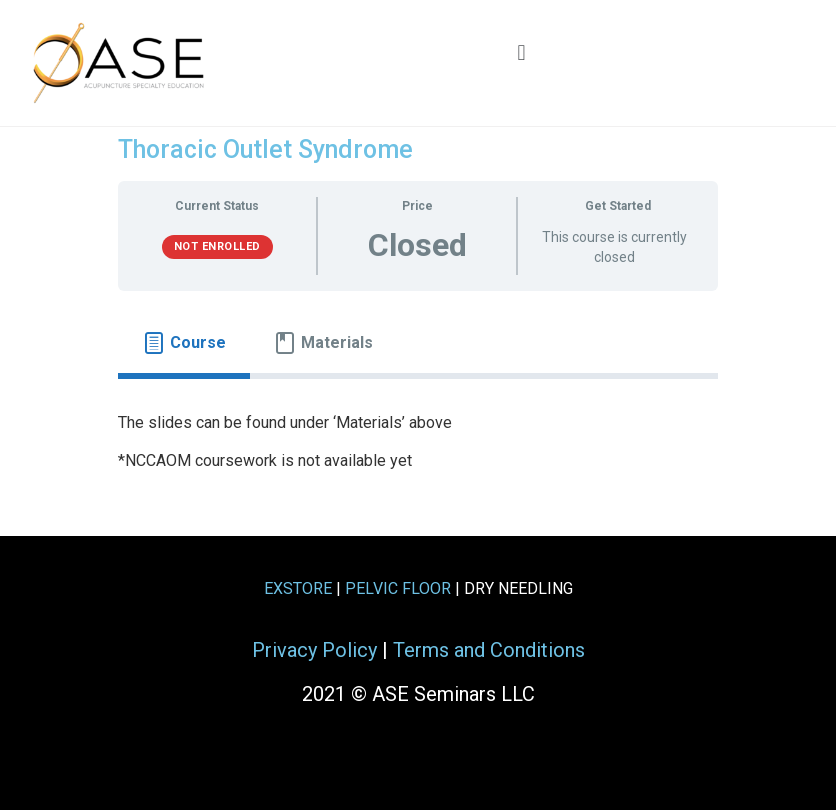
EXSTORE (298, 588)
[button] (521, 52)
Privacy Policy (314, 650)
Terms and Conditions (489, 650)
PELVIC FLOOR (398, 588)
